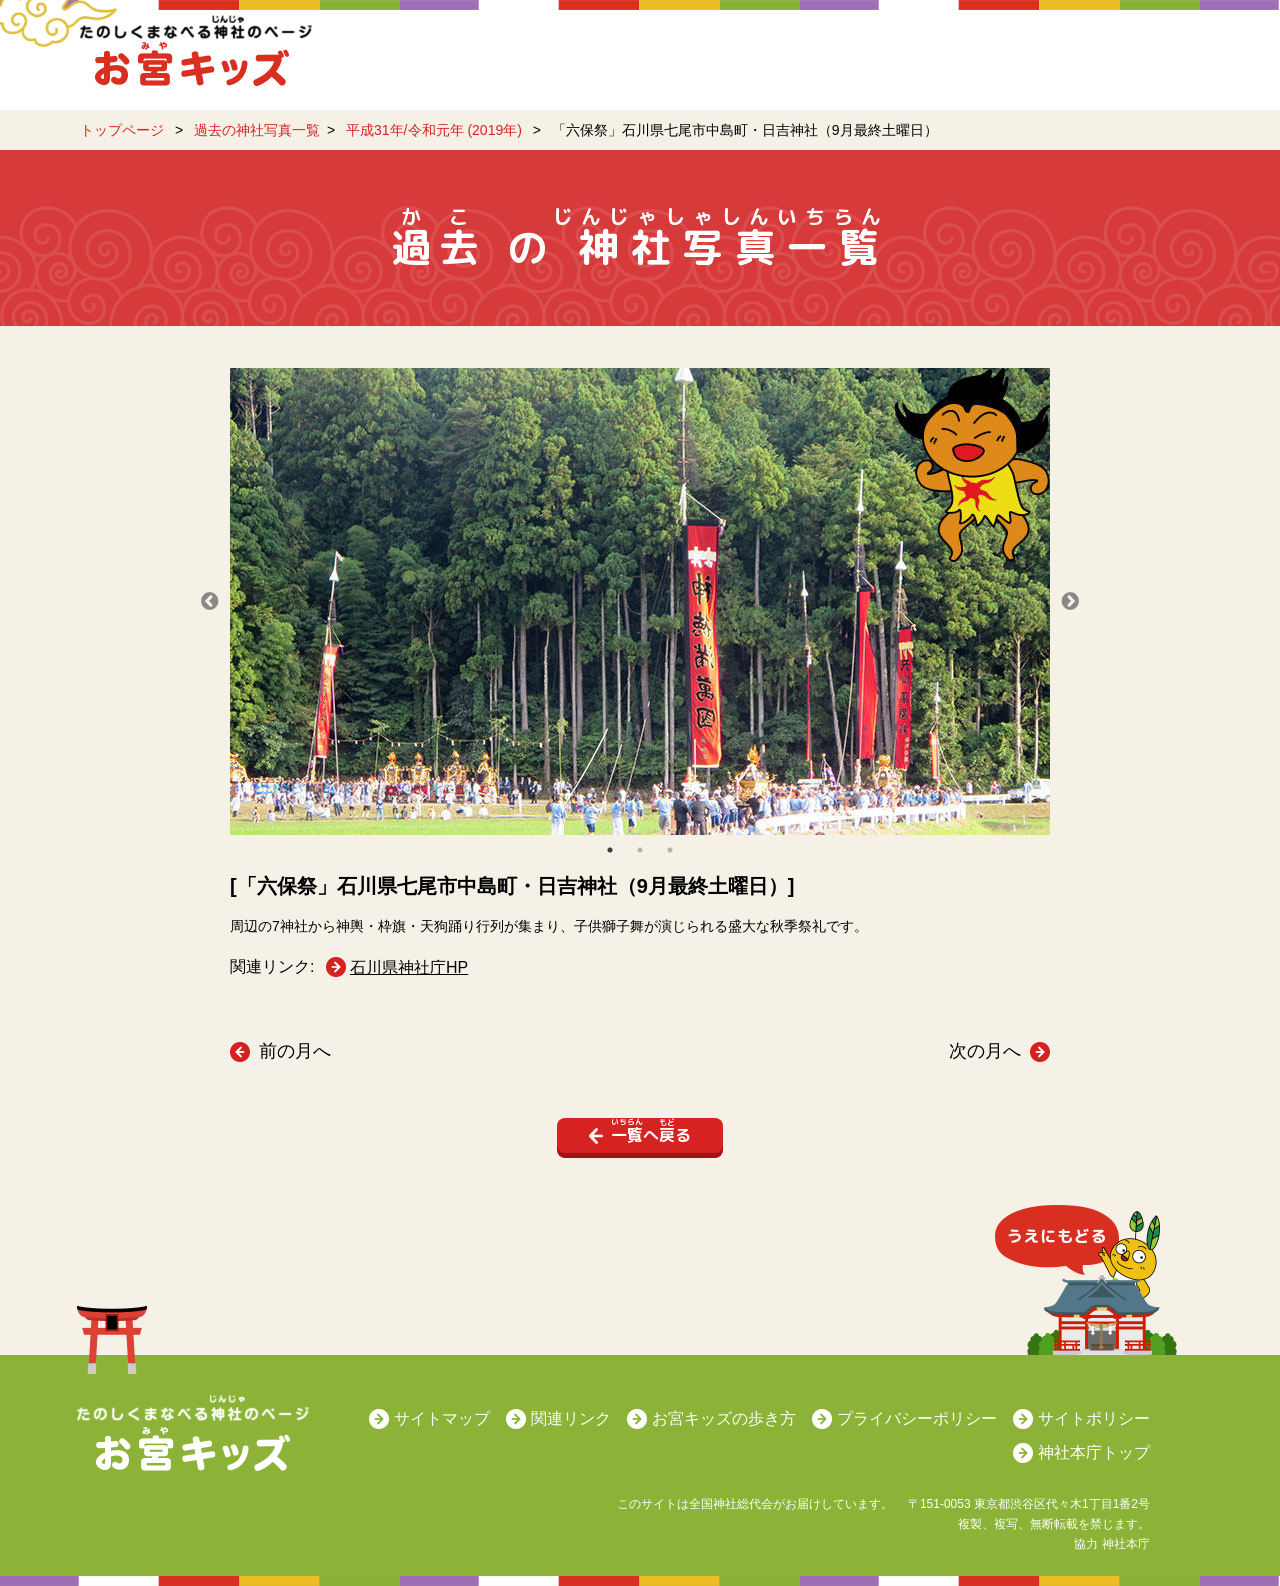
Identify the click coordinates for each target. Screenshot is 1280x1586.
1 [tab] (610, 850)
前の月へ (295, 1051)
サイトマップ (442, 1418)
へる (648, 1132)
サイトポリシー (1094, 1418)
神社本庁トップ (1094, 1452)
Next (1070, 602)
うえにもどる (1086, 1285)
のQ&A (1141, 65)
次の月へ (985, 1051)
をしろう (658, 65)
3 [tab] (670, 850)
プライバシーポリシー (917, 1418)
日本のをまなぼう (835, 65)
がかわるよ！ (523, 55)
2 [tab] (640, 850)
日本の (1005, 65)
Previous (210, 602)
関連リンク (571, 1418)
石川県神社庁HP (409, 967)
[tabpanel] (640, 601)
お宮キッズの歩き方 (724, 1418)
